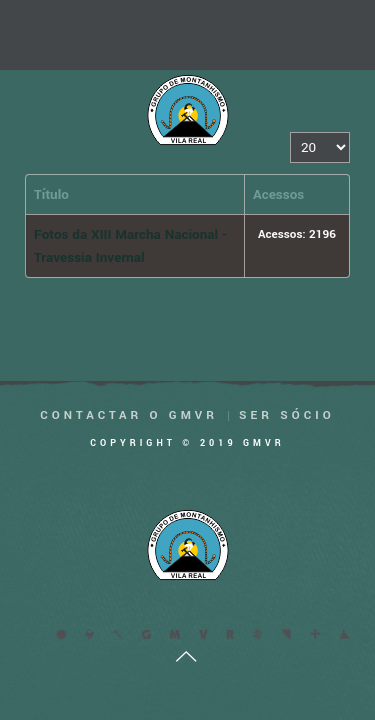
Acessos (278, 194)
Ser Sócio (287, 415)
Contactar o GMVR (129, 415)
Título (51, 194)
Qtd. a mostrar (290, 132)
